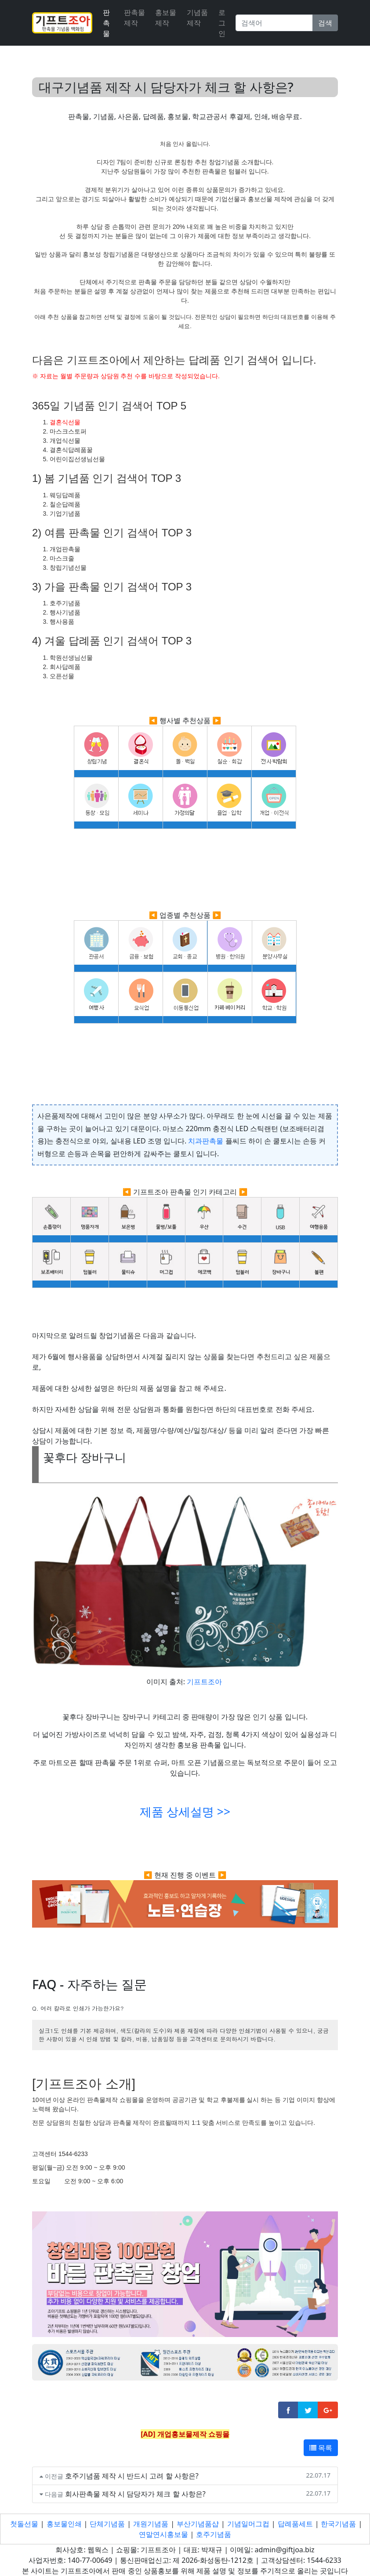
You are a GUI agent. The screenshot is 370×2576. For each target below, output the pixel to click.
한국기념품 (338, 2524)
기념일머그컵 (248, 2524)
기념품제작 (197, 17)
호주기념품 (213, 2534)
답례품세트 (295, 2524)
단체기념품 (107, 2524)
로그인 (221, 22)
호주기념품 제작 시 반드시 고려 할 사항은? (132, 2476)
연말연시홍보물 (163, 2534)
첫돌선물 (24, 2524)
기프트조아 (204, 1681)
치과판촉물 (205, 1141)
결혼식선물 (65, 422)
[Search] (274, 22)
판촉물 (106, 22)
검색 (325, 23)
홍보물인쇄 (64, 2524)
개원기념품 (150, 2524)
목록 (320, 2448)
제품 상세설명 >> (185, 1812)
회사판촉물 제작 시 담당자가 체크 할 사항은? (135, 2494)
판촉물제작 (134, 17)
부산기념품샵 (198, 2524)
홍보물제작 (165, 17)
